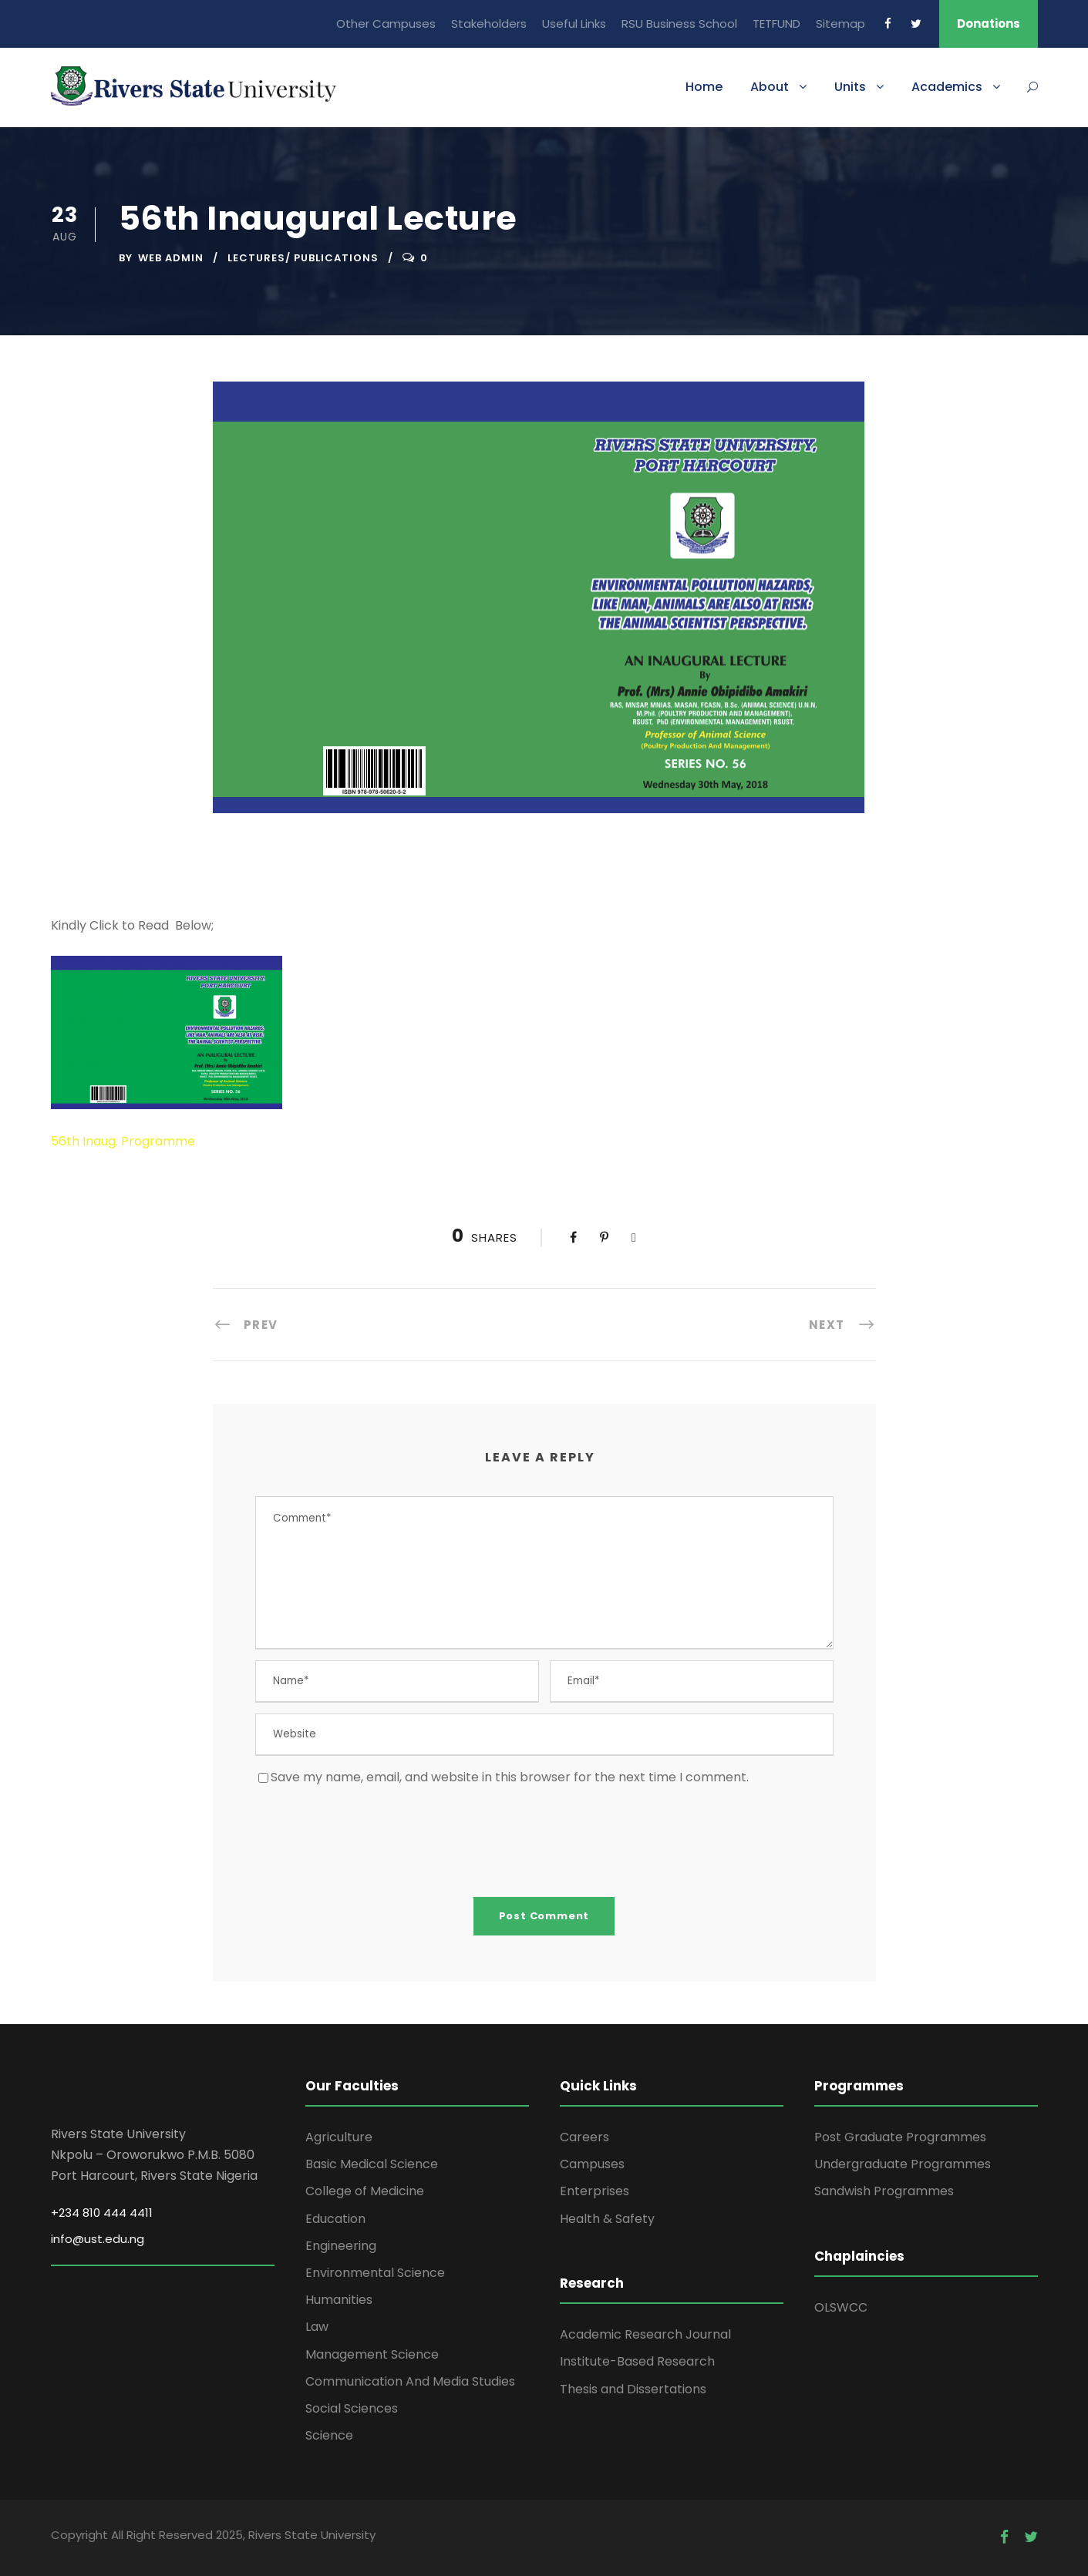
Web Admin (171, 258)
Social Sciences (351, 2408)
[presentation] (372, 1841)
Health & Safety (607, 2219)
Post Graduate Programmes (900, 2137)
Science (329, 2435)
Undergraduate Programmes (902, 2164)
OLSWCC (840, 2307)
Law (316, 2327)
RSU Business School (679, 23)
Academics (946, 87)
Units (850, 87)
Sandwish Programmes (884, 2191)
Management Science (372, 2354)
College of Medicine (364, 2191)
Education (335, 2219)
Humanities (338, 2300)
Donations (988, 23)
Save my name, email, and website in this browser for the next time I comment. (510, 1777)
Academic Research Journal (645, 2334)
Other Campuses (386, 23)
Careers (584, 2137)
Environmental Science (375, 2273)
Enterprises (594, 2191)
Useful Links (574, 23)
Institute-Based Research (637, 2361)
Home (704, 87)
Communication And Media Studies (410, 2381)
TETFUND (776, 23)
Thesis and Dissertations (633, 2389)
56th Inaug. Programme (123, 1141)
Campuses (592, 2164)
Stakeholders (489, 23)
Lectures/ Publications (303, 258)
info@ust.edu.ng (97, 2239)
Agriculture (338, 2137)
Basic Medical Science (371, 2164)
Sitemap (840, 23)
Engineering (340, 2246)
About (769, 87)
